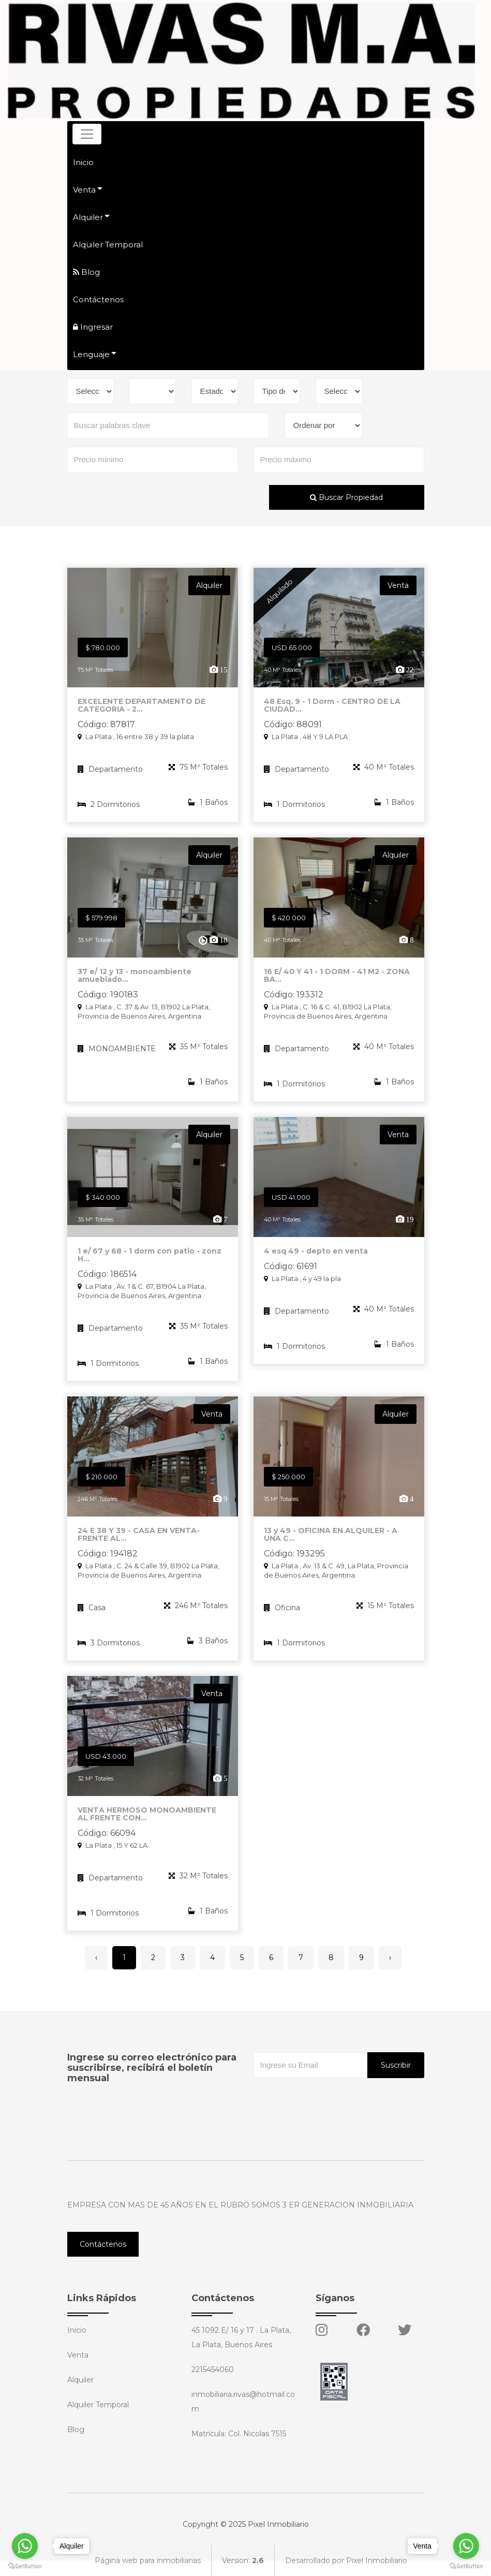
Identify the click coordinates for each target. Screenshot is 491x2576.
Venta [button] (84, 190)
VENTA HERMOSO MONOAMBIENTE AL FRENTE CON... (147, 1821)
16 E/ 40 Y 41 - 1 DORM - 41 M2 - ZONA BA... (337, 982)
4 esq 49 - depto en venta (316, 1258)
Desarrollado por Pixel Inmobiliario (346, 2560)
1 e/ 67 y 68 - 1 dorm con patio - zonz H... (149, 1262)
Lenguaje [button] (91, 354)
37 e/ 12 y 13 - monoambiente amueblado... (134, 982)
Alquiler (80, 2379)
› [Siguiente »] (390, 1957)
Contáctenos (98, 299)
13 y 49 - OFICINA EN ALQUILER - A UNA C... (330, 1541)
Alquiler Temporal (108, 244)
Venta (77, 2355)
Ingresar (93, 327)
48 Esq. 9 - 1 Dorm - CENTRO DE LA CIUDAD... (332, 712)
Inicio (83, 162)
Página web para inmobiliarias (148, 2560)
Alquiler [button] (88, 217)
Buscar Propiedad (346, 497)
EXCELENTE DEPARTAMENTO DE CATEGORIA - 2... (141, 712)
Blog (86, 272)
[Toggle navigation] (86, 134)
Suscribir (396, 2065)
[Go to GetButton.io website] (24, 2566)
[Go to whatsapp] (25, 2546)
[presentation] (332, 2099)
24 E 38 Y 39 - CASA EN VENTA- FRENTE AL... (139, 1541)
